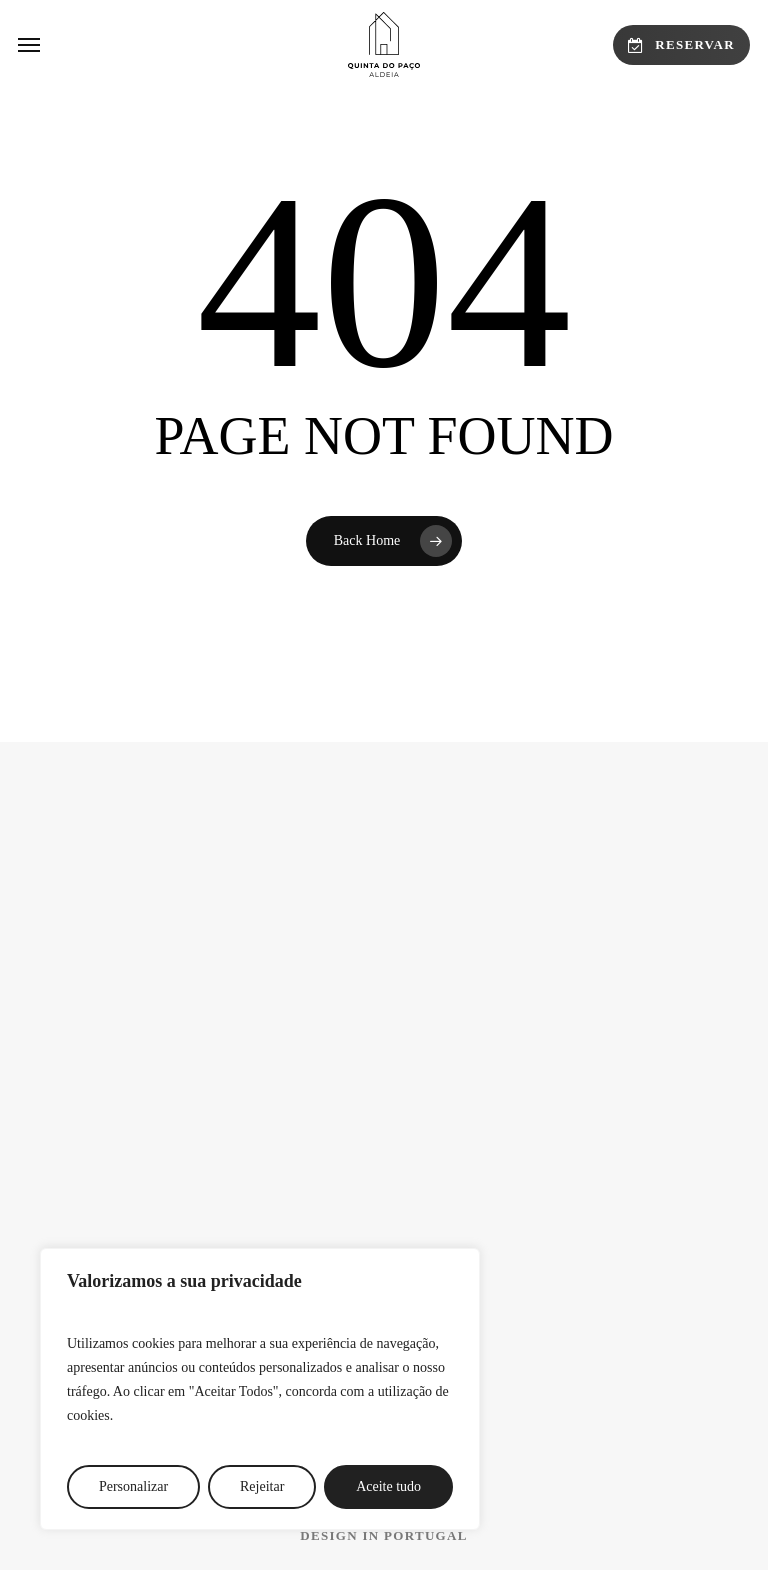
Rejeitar (262, 1486)
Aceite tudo (388, 1486)
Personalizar (133, 1486)
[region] (260, 1389)
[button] (29, 45)
